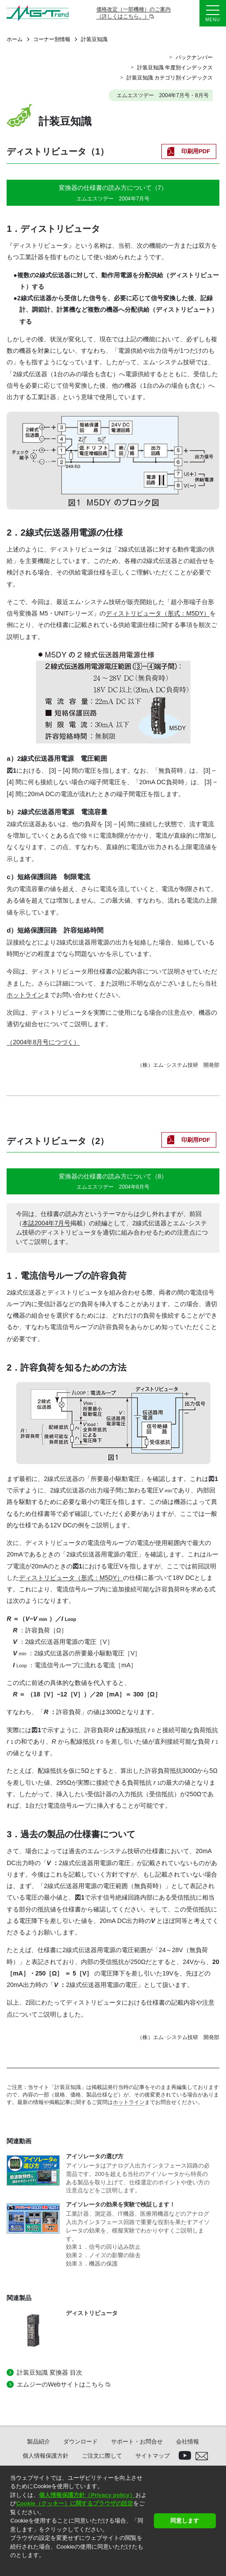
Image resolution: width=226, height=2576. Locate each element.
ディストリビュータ (92, 2313)
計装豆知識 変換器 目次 (49, 2372)
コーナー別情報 (51, 39)
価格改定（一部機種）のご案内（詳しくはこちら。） (133, 12)
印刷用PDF (195, 151)
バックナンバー (194, 57)
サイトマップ (152, 2455)
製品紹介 (38, 2441)
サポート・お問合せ (137, 2441)
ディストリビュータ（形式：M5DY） (158, 613)
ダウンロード (80, 2441)
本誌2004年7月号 (46, 1223)
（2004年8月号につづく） (43, 1042)
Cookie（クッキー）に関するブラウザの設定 (74, 2503)
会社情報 (187, 2441)
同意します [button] (184, 2520)
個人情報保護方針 (46, 2455)
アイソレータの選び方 (94, 2156)
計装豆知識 (94, 39)
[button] (11, 2566)
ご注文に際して (102, 2455)
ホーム (15, 39)
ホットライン (25, 994)
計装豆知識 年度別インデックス (175, 67)
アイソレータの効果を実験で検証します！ (120, 2204)
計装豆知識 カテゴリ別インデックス (169, 78)
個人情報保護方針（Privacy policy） (87, 2495)
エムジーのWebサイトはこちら (60, 2384)
